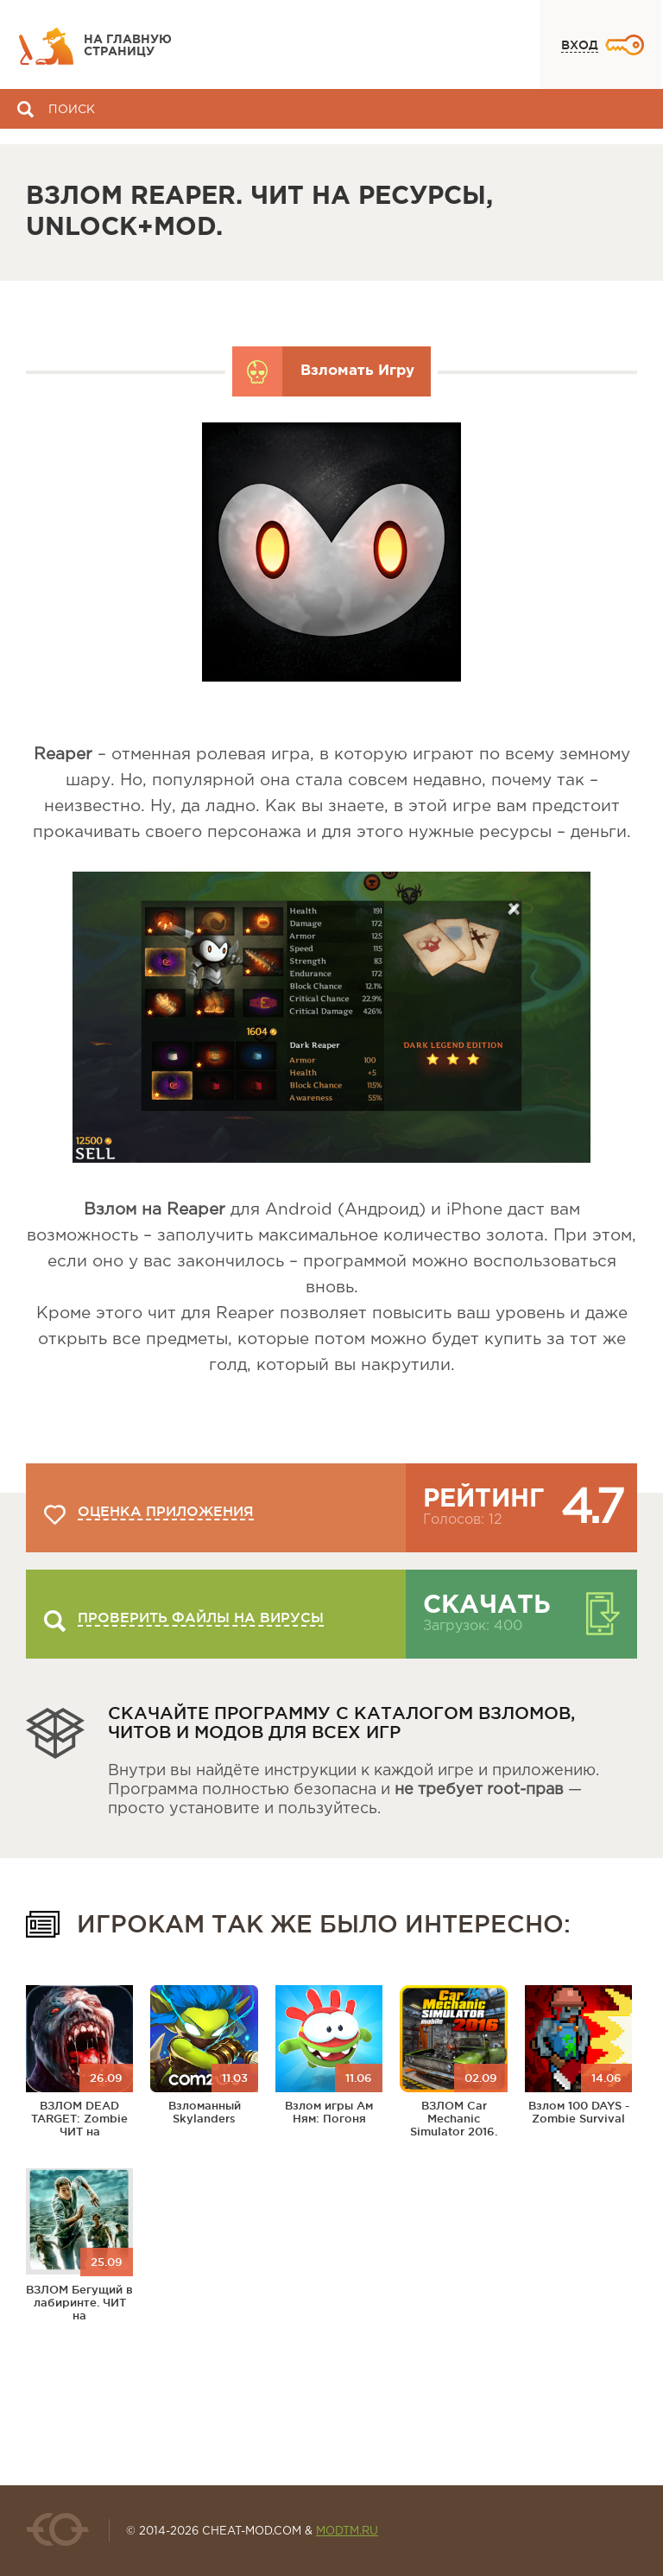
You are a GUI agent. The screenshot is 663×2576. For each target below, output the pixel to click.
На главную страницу (128, 46)
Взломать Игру (357, 371)
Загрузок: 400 (472, 1626)
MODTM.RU (347, 2531)
